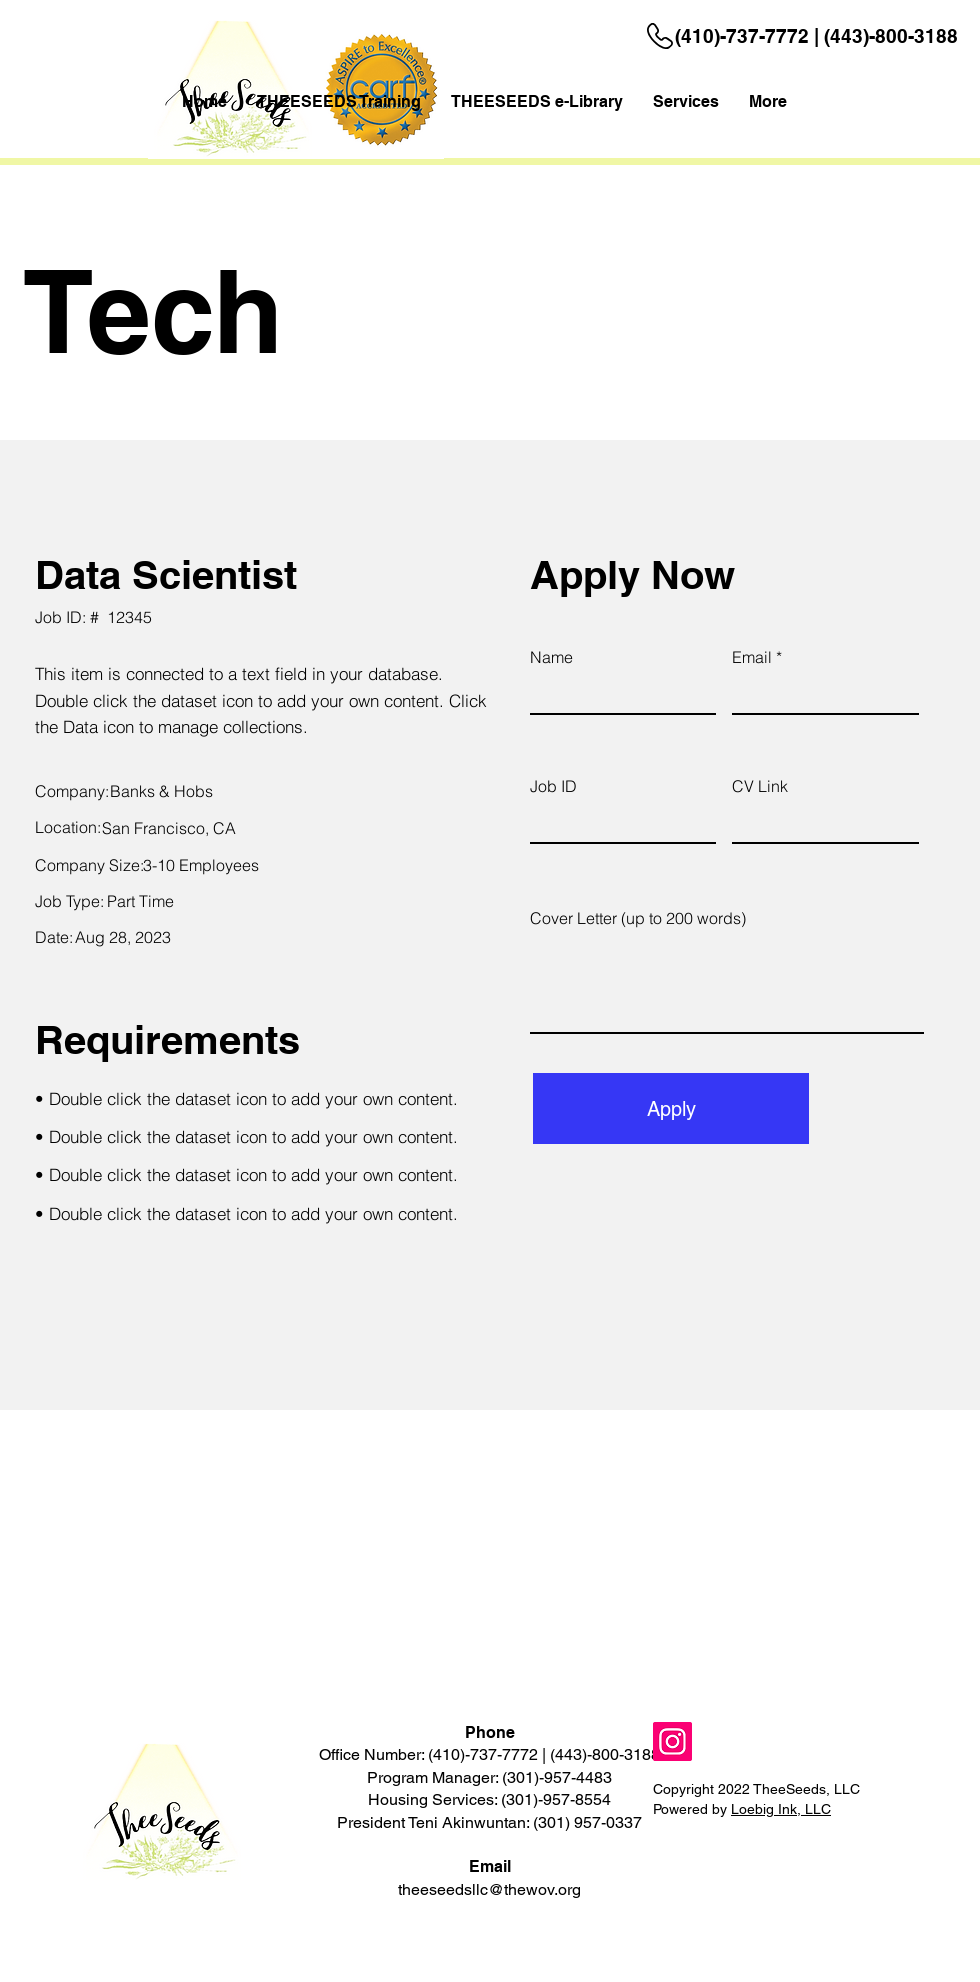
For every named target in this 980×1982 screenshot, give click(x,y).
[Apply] (671, 1108)
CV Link (760, 786)
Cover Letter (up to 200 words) (638, 918)
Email (752, 657)
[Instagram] (672, 1741)
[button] (686, 102)
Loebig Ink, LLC (781, 1809)
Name (551, 657)
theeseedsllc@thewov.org (489, 1889)
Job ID (553, 786)
